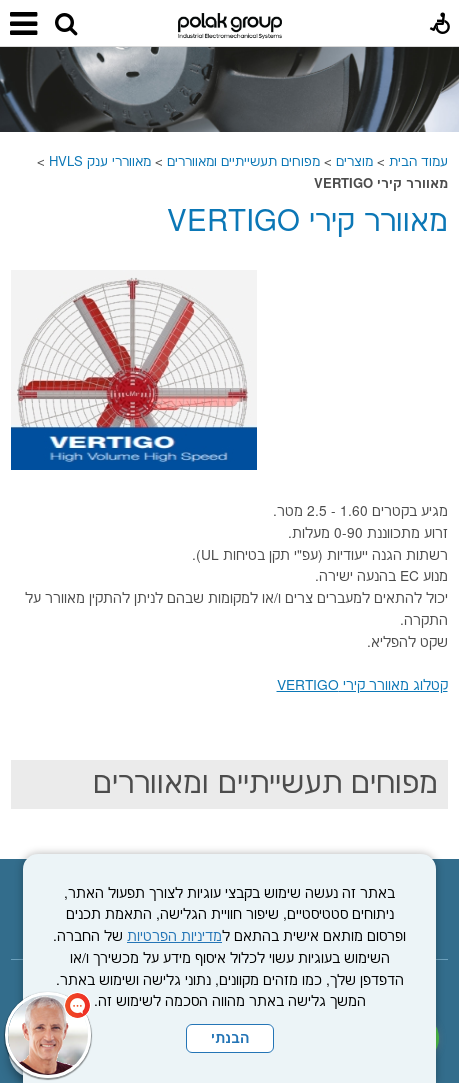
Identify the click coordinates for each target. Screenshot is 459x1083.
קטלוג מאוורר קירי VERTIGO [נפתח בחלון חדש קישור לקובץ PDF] (362, 686)
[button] (66, 25)
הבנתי (230, 1039)
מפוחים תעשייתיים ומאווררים (243, 162)
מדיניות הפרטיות (174, 937)
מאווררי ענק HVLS (100, 162)
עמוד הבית (418, 162)
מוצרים (354, 162)
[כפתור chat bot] (48, 1035)
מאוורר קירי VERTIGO (307, 222)
